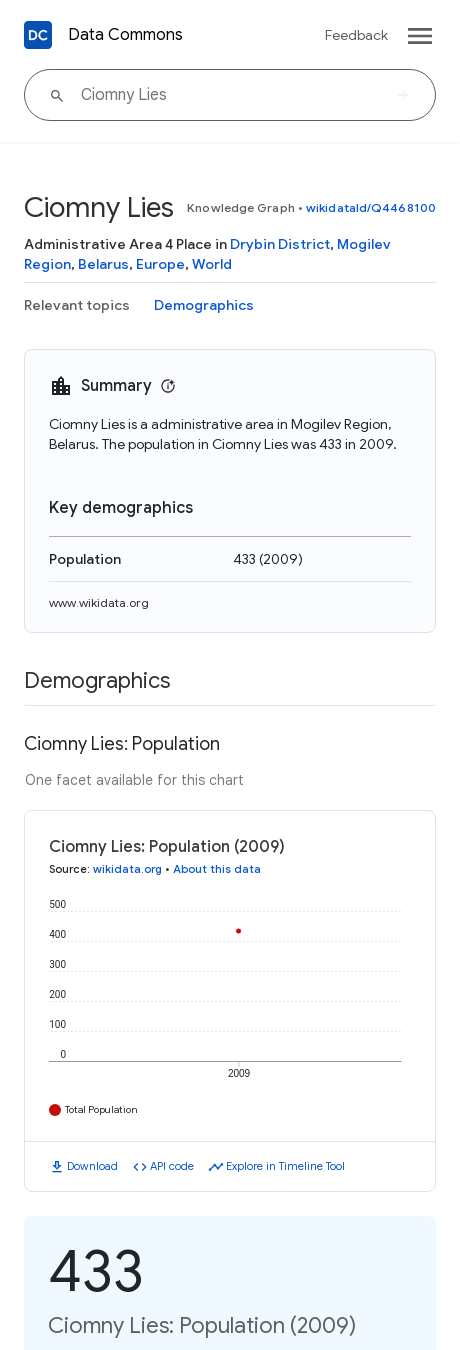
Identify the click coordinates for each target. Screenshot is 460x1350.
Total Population (101, 1109)
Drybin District (280, 244)
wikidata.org (127, 869)
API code (172, 1166)
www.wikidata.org (99, 602)
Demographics (204, 305)
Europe (160, 264)
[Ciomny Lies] (230, 95)
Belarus (103, 264)
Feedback (356, 35)
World (212, 264)
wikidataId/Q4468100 (371, 207)
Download (92, 1166)
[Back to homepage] (38, 35)
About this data (217, 869)
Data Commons (125, 35)
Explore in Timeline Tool (285, 1166)
